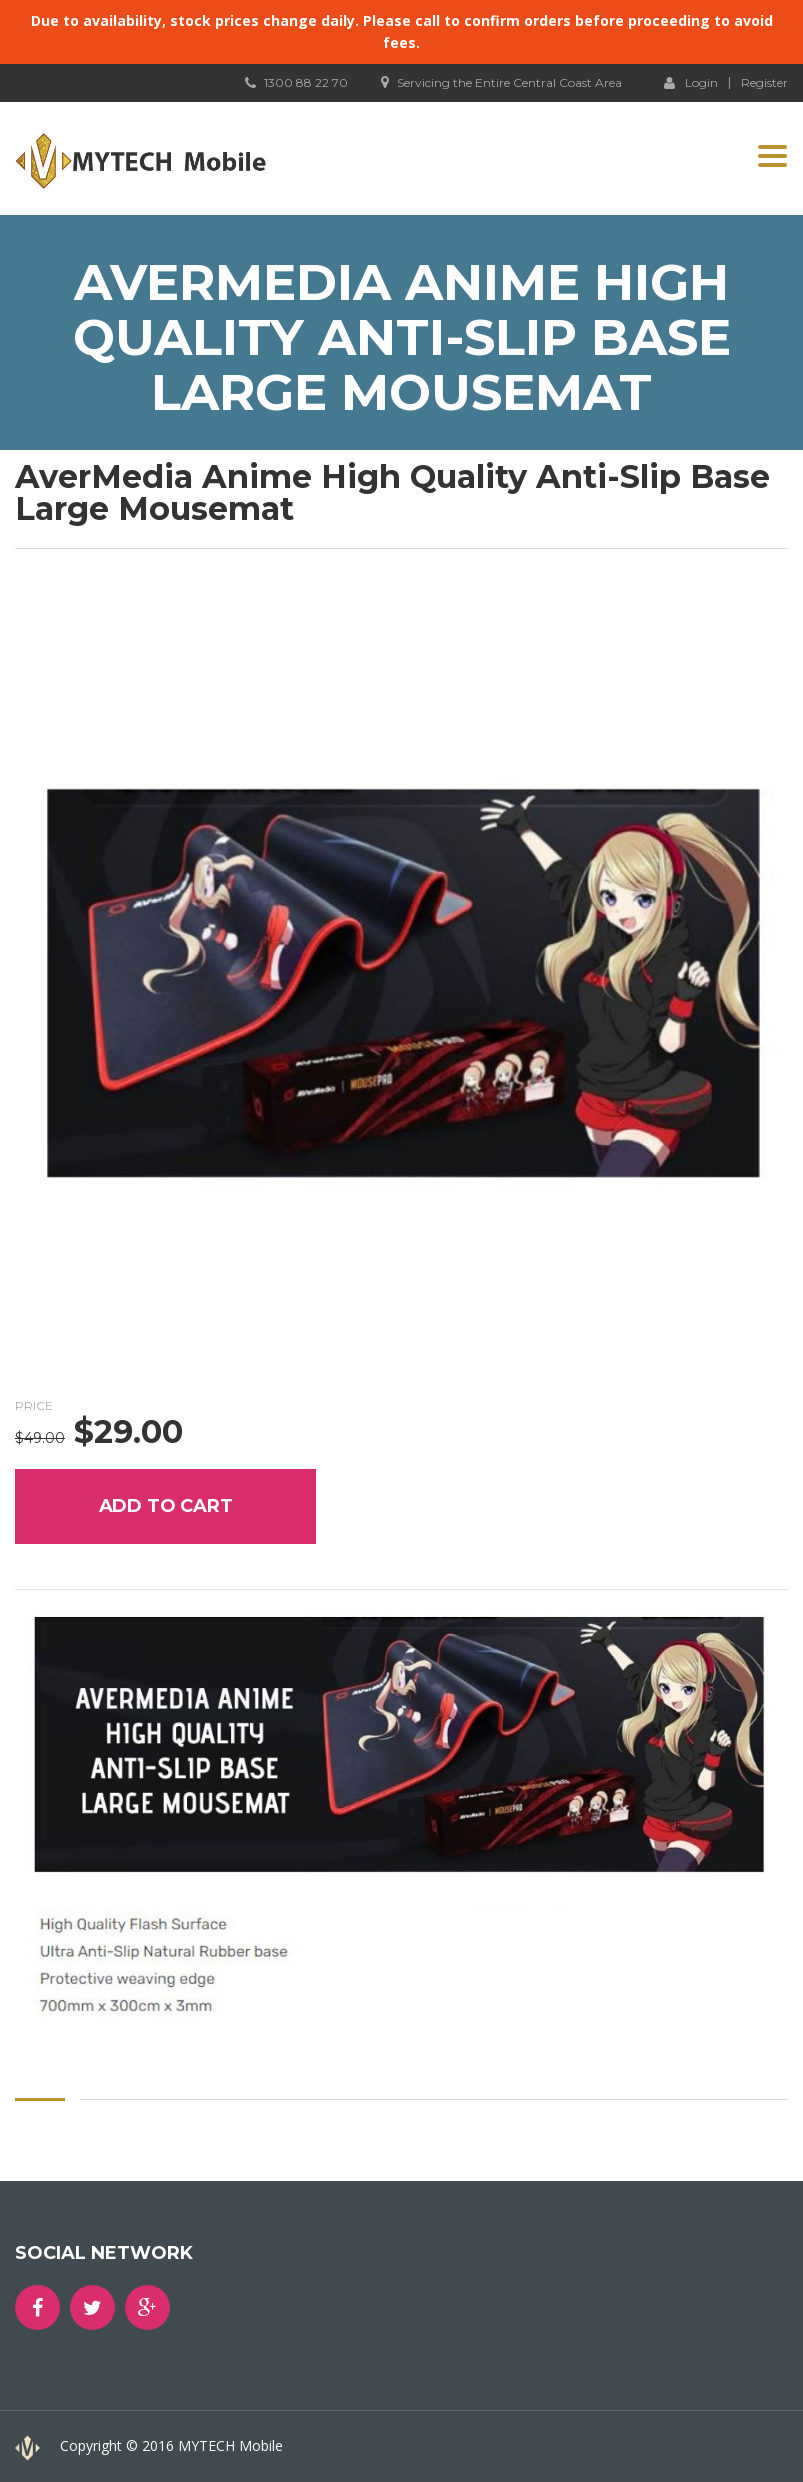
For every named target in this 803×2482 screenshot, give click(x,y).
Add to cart (166, 1506)
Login (691, 82)
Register (764, 83)
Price (34, 1405)
